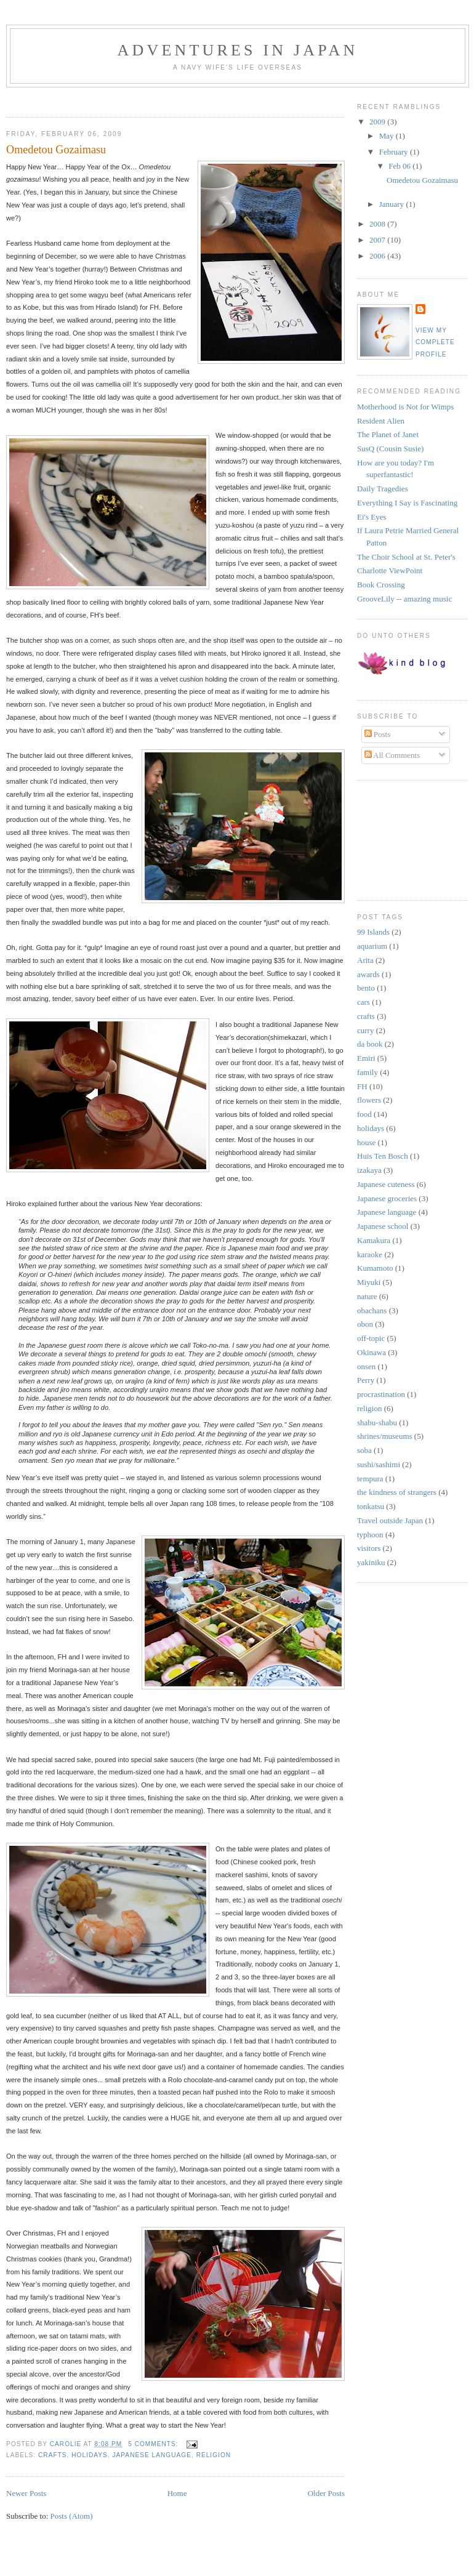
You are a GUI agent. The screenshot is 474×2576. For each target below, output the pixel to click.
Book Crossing (381, 584)
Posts (377, 734)
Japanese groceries (387, 1198)
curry (365, 1030)
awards (368, 974)
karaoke (369, 1254)
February (394, 151)
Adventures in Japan (237, 50)
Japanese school (382, 1226)
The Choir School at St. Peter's (406, 556)
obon (365, 1324)
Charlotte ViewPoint (389, 570)
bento (366, 987)
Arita (365, 960)
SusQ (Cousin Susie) (390, 448)
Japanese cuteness (386, 1184)
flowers (369, 1100)
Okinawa (371, 1352)
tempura (370, 1478)
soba (364, 1450)
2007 (378, 239)
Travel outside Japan (390, 1520)
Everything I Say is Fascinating (407, 502)
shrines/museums (384, 1436)
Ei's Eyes (371, 516)
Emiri (366, 1058)
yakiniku (371, 1562)
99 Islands (373, 931)
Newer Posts (26, 2493)
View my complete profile (435, 342)
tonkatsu (370, 1506)
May (387, 135)
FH (362, 1086)
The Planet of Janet (388, 434)
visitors (368, 1548)
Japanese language (152, 2455)
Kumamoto (375, 1268)
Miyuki (368, 1282)
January (392, 204)
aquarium (372, 946)
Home (177, 2493)
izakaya (369, 1170)
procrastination (381, 1394)
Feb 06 (400, 166)
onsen (366, 1366)
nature (367, 1296)
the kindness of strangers (396, 1492)
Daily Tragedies (382, 488)
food (364, 1114)
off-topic (371, 1338)
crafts (52, 2455)
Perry (365, 1380)
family (367, 1072)
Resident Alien (380, 420)
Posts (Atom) (71, 2516)
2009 (378, 121)
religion (213, 2455)
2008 (378, 223)
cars (363, 1002)
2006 (378, 255)
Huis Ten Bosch (382, 1156)
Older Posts (326, 2493)
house (366, 1142)
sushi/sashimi (378, 1464)
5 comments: (154, 2444)
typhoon (370, 1534)
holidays (89, 2455)
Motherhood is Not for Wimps (405, 406)
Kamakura (373, 1240)
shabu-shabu (377, 1422)
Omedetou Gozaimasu (56, 149)
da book (370, 1044)
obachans (372, 1310)
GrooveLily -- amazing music (404, 598)
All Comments (392, 755)
